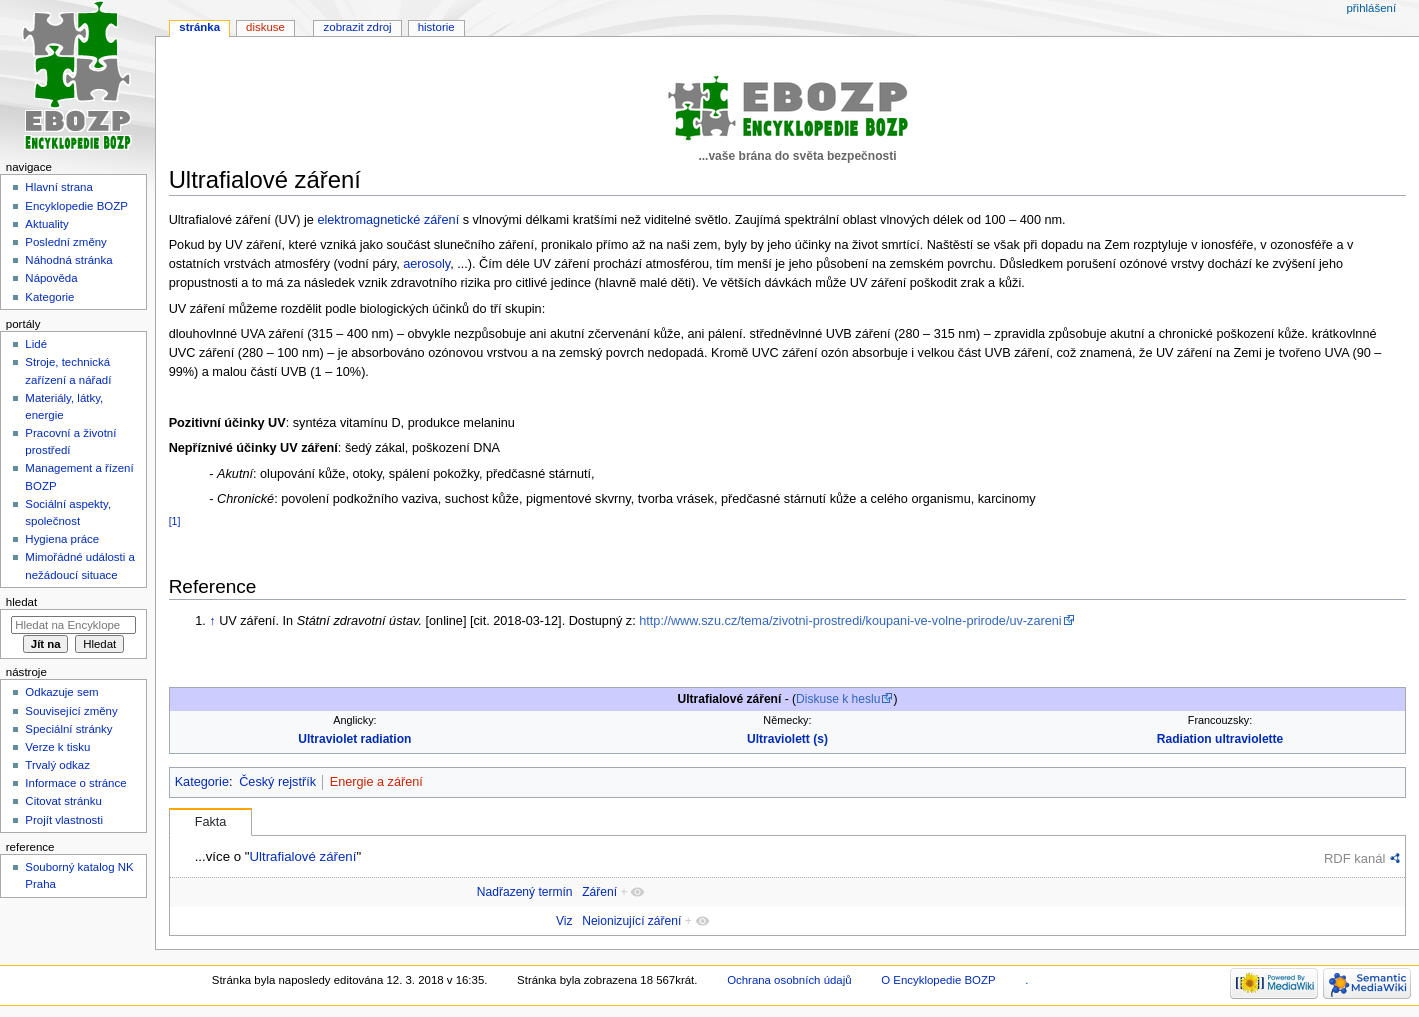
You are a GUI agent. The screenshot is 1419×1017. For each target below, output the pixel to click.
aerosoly (426, 264)
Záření (599, 892)
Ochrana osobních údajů (789, 980)
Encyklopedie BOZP (76, 206)
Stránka (199, 27)
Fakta (211, 822)
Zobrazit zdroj (358, 27)
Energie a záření (376, 782)
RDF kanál (1354, 858)
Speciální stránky (68, 729)
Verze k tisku (57, 747)
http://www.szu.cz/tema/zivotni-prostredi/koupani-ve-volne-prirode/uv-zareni (850, 621)
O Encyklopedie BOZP (938, 980)
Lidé (36, 344)
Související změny (71, 711)
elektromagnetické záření (388, 220)
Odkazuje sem (61, 692)
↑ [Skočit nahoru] (212, 621)
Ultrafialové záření (302, 856)
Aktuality (46, 224)
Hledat (21, 602)
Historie (436, 27)
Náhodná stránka (68, 260)
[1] (175, 521)
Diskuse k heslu (838, 699)
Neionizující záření (631, 921)
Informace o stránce (75, 783)
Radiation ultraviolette (1220, 739)
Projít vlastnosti (64, 820)
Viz (564, 921)
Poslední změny (66, 242)
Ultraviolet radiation (354, 739)
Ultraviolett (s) (787, 739)
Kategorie (202, 782)
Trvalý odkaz (57, 765)
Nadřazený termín (525, 892)
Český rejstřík (277, 782)
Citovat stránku (63, 801)
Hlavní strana (58, 187)
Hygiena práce (62, 539)
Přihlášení (1371, 8)
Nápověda (51, 278)
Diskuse (265, 27)
